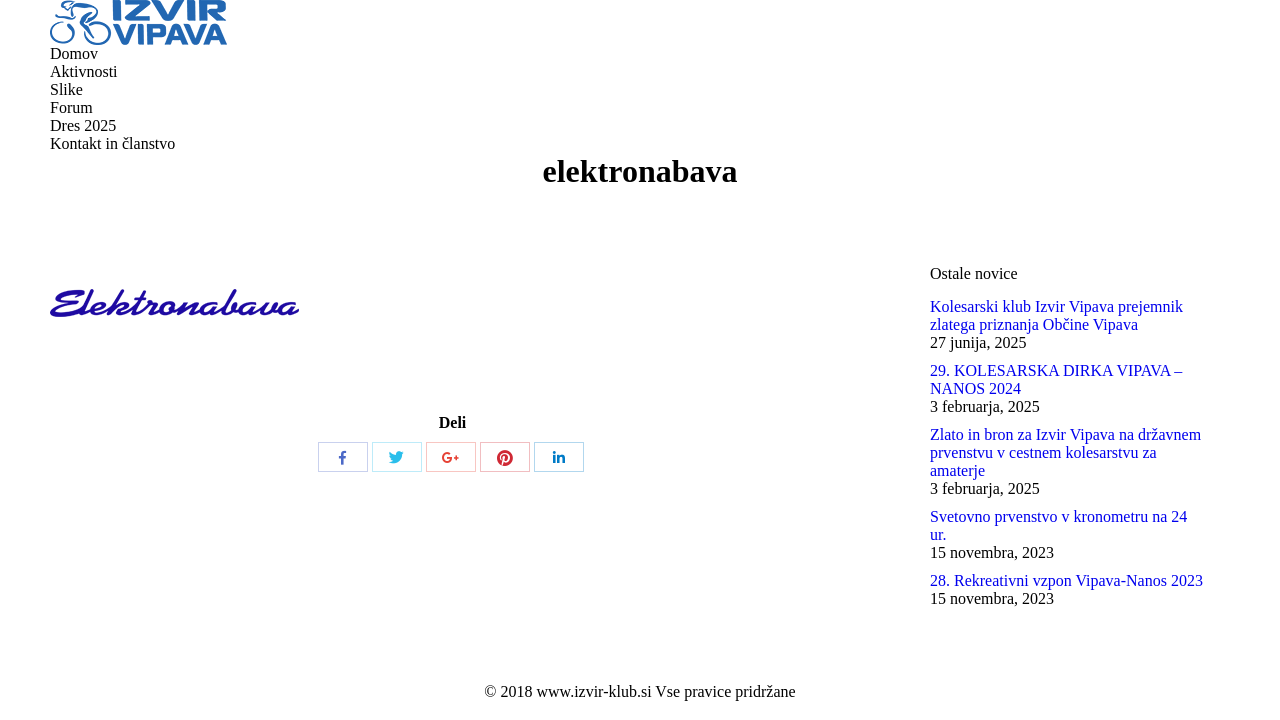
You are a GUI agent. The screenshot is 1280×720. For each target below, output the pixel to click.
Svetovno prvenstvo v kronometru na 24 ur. (1058, 525)
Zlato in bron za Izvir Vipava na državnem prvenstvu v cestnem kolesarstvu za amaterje (1065, 452)
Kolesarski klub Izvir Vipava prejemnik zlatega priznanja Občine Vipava (1056, 315)
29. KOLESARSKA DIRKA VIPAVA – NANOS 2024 (1056, 379)
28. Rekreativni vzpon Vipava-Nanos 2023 (1066, 580)
